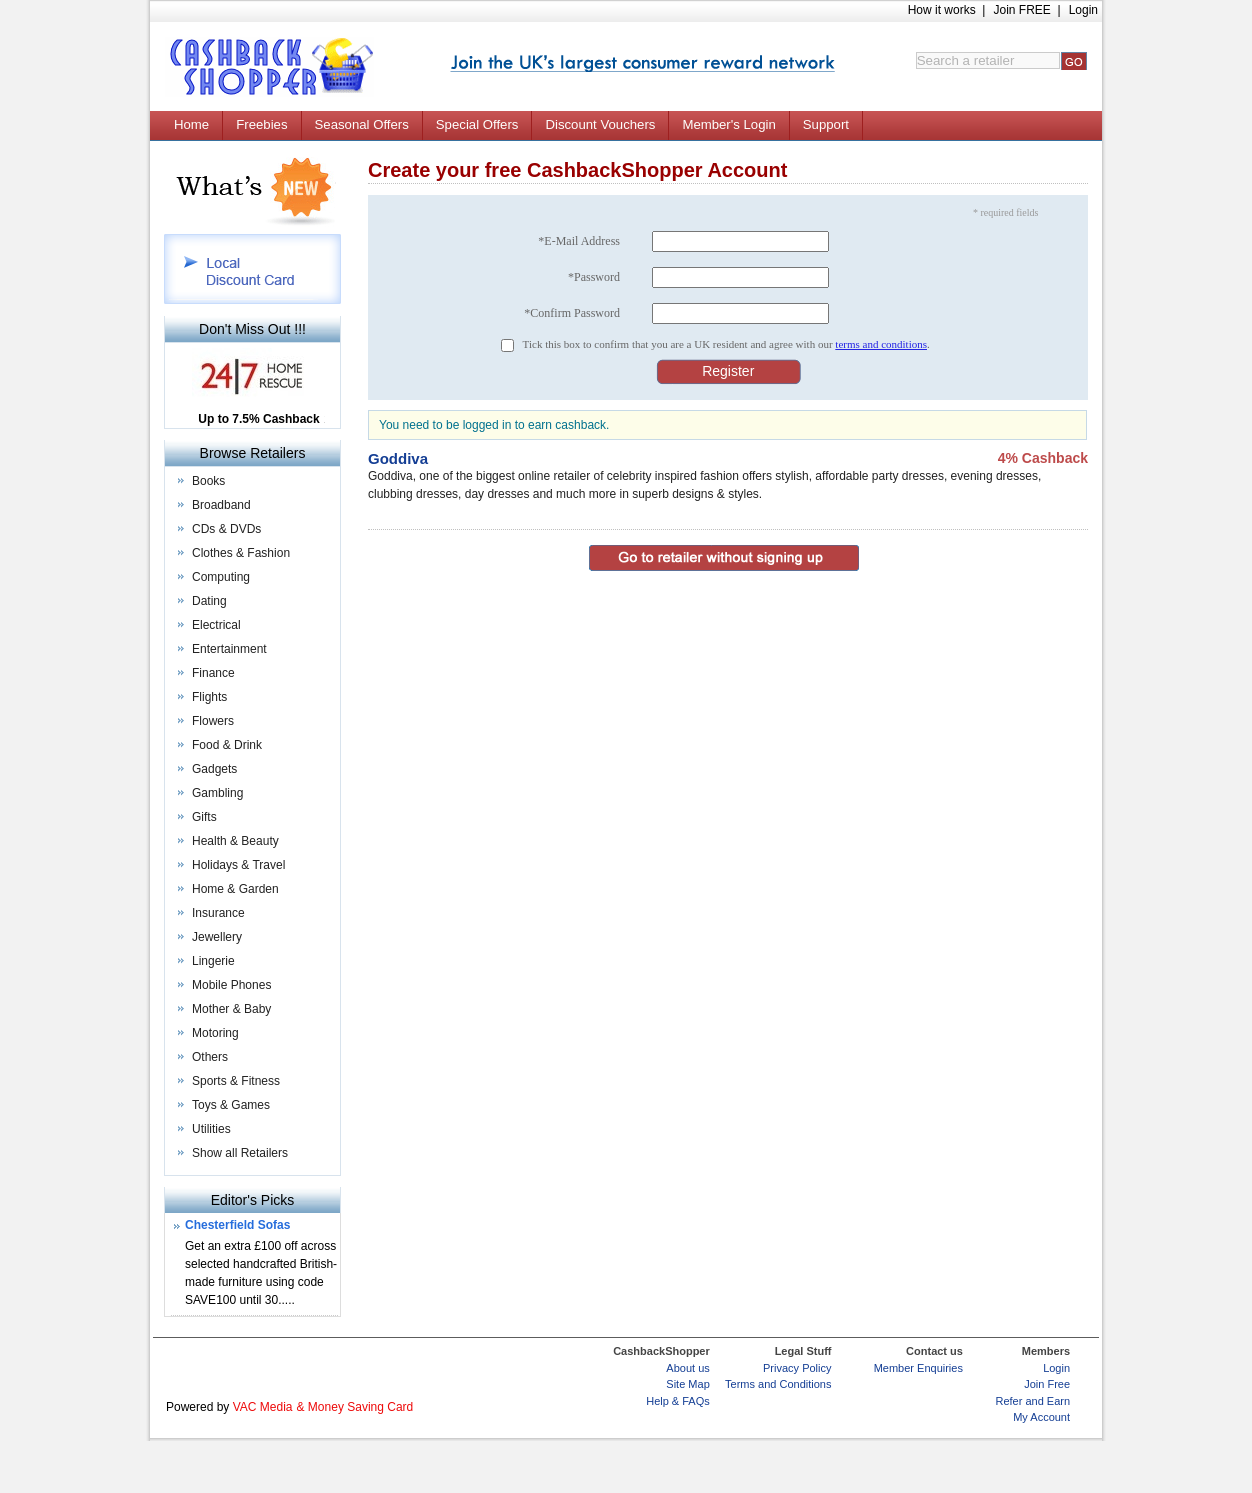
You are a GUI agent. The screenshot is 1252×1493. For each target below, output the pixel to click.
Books (208, 481)
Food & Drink (227, 745)
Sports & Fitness (236, 1081)
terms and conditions (881, 344)
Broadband (221, 505)
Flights (209, 697)
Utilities (211, 1129)
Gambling (217, 793)
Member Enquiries (918, 1368)
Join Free (1047, 1384)
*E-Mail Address (579, 241)
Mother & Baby (231, 1009)
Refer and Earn (1032, 1401)
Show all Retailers (240, 1153)
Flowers (213, 721)
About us (687, 1368)
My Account (1041, 1417)
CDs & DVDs (226, 529)
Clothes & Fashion (241, 553)
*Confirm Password (572, 313)
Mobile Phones (231, 985)
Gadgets (214, 769)
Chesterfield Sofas (237, 1225)
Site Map (687, 1384)
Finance (213, 673)
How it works (942, 10)
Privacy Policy (797, 1368)
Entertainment (229, 649)
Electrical (216, 625)
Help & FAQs (678, 1401)
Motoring (215, 1033)
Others (210, 1057)
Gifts (204, 817)
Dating (209, 601)
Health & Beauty (235, 841)
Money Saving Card (360, 1407)
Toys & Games (231, 1105)
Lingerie (213, 961)
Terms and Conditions (778, 1384)
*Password (594, 277)
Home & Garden (235, 889)
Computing (221, 577)
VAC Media (263, 1407)
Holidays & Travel (238, 865)
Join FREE (1021, 10)
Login (1083, 10)
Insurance (218, 913)
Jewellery (217, 937)
